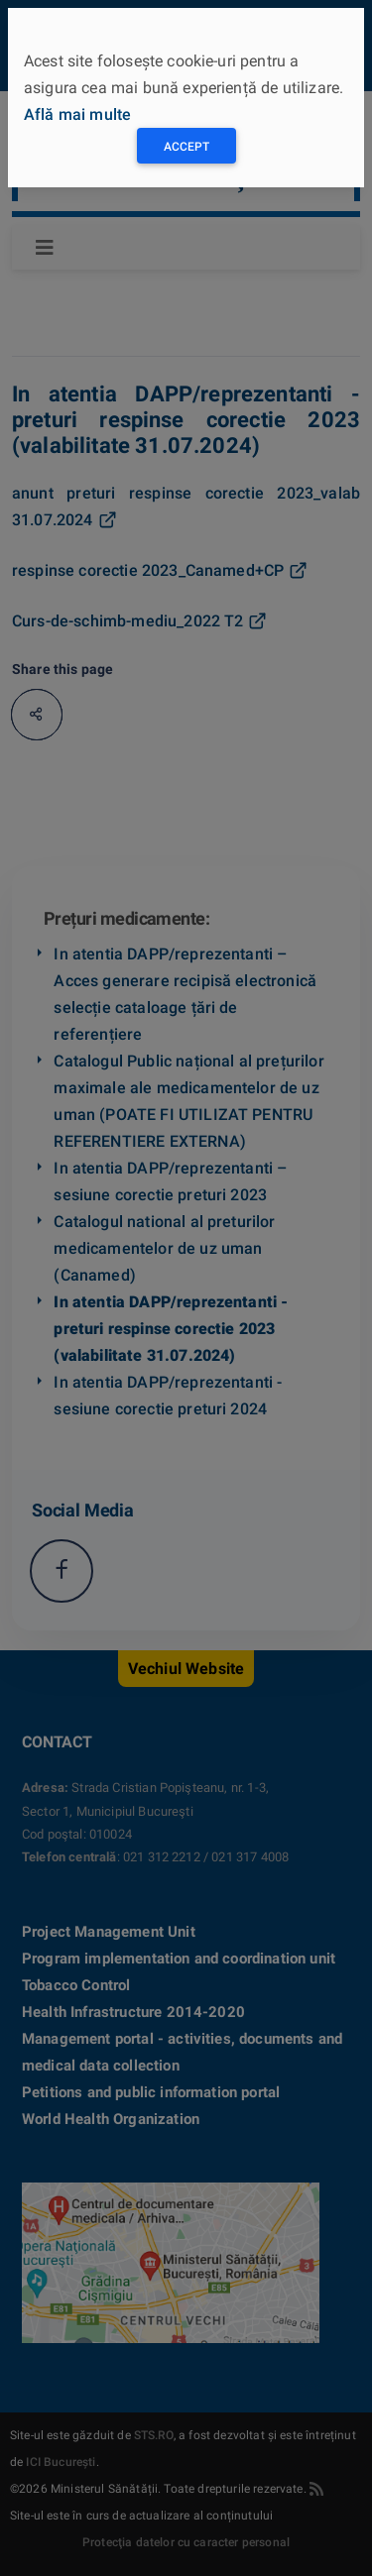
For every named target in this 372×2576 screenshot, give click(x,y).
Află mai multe (77, 114)
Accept (186, 147)
